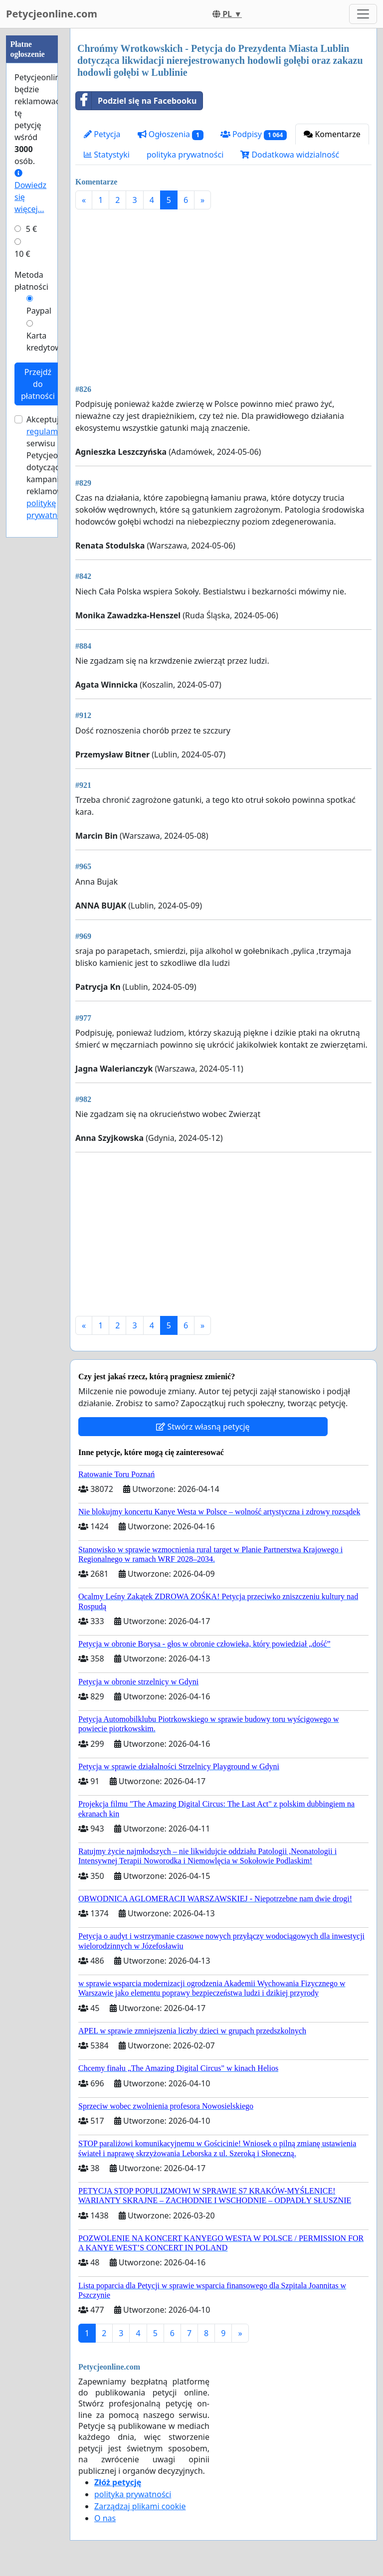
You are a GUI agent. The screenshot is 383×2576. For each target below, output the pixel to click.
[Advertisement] (223, 295)
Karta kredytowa (46, 341)
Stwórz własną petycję (202, 1426)
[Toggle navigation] (363, 14)
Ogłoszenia (170, 134)
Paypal (38, 310)
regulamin (45, 431)
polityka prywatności (185, 154)
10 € (22, 253)
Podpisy (253, 134)
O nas (105, 2518)
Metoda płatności (31, 280)
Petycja (102, 134)
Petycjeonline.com (51, 13)
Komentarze (332, 134)
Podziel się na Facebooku (136, 101)
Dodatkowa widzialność (289, 154)
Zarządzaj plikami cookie (140, 2506)
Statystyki (107, 154)
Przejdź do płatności (38, 384)
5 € (31, 228)
